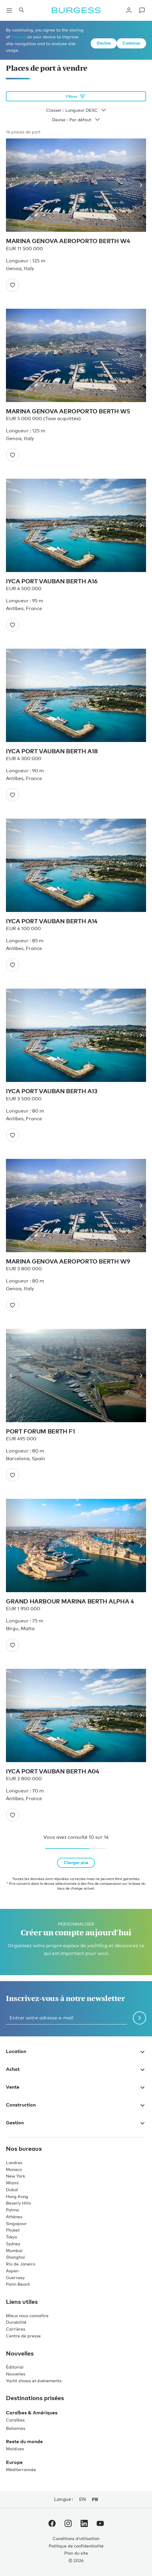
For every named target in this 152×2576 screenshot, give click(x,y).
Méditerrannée (21, 2469)
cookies (18, 36)
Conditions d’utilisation (76, 2538)
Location (76, 2051)
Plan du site (76, 2552)
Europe (14, 2462)
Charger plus (76, 1862)
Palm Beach (18, 2284)
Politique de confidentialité (76, 2545)
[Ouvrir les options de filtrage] (76, 96)
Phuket (13, 2229)
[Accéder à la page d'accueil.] (76, 10)
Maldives (15, 2448)
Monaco (14, 2169)
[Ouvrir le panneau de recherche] (21, 10)
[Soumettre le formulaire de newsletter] (139, 2017)
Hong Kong (17, 2196)
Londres (14, 2162)
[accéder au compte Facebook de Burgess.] (52, 2524)
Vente (76, 2087)
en (82, 2499)
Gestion (76, 2123)
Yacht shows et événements (34, 2380)
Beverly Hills (18, 2202)
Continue (131, 42)
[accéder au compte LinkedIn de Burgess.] (84, 2524)
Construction (76, 2105)
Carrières (15, 2328)
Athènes (14, 2216)
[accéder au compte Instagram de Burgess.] (68, 2524)
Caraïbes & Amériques (31, 2413)
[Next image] (138, 185)
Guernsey (15, 2277)
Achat (76, 2069)
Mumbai (14, 2250)
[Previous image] (13, 185)
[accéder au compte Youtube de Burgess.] (100, 2524)
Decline (104, 42)
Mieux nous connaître (27, 2315)
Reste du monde (24, 2441)
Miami (12, 2182)
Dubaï (12, 2189)
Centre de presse (23, 2335)
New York (15, 2175)
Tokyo (11, 2236)
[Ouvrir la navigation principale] (9, 10)
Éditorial (14, 2366)
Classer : (76, 110)
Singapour (16, 2223)
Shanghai (15, 2257)
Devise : (76, 120)
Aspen (12, 2270)
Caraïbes (15, 2419)
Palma (12, 2209)
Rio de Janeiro (20, 2263)
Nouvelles (15, 2373)
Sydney (13, 2243)
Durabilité (16, 2322)
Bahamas (15, 2428)
